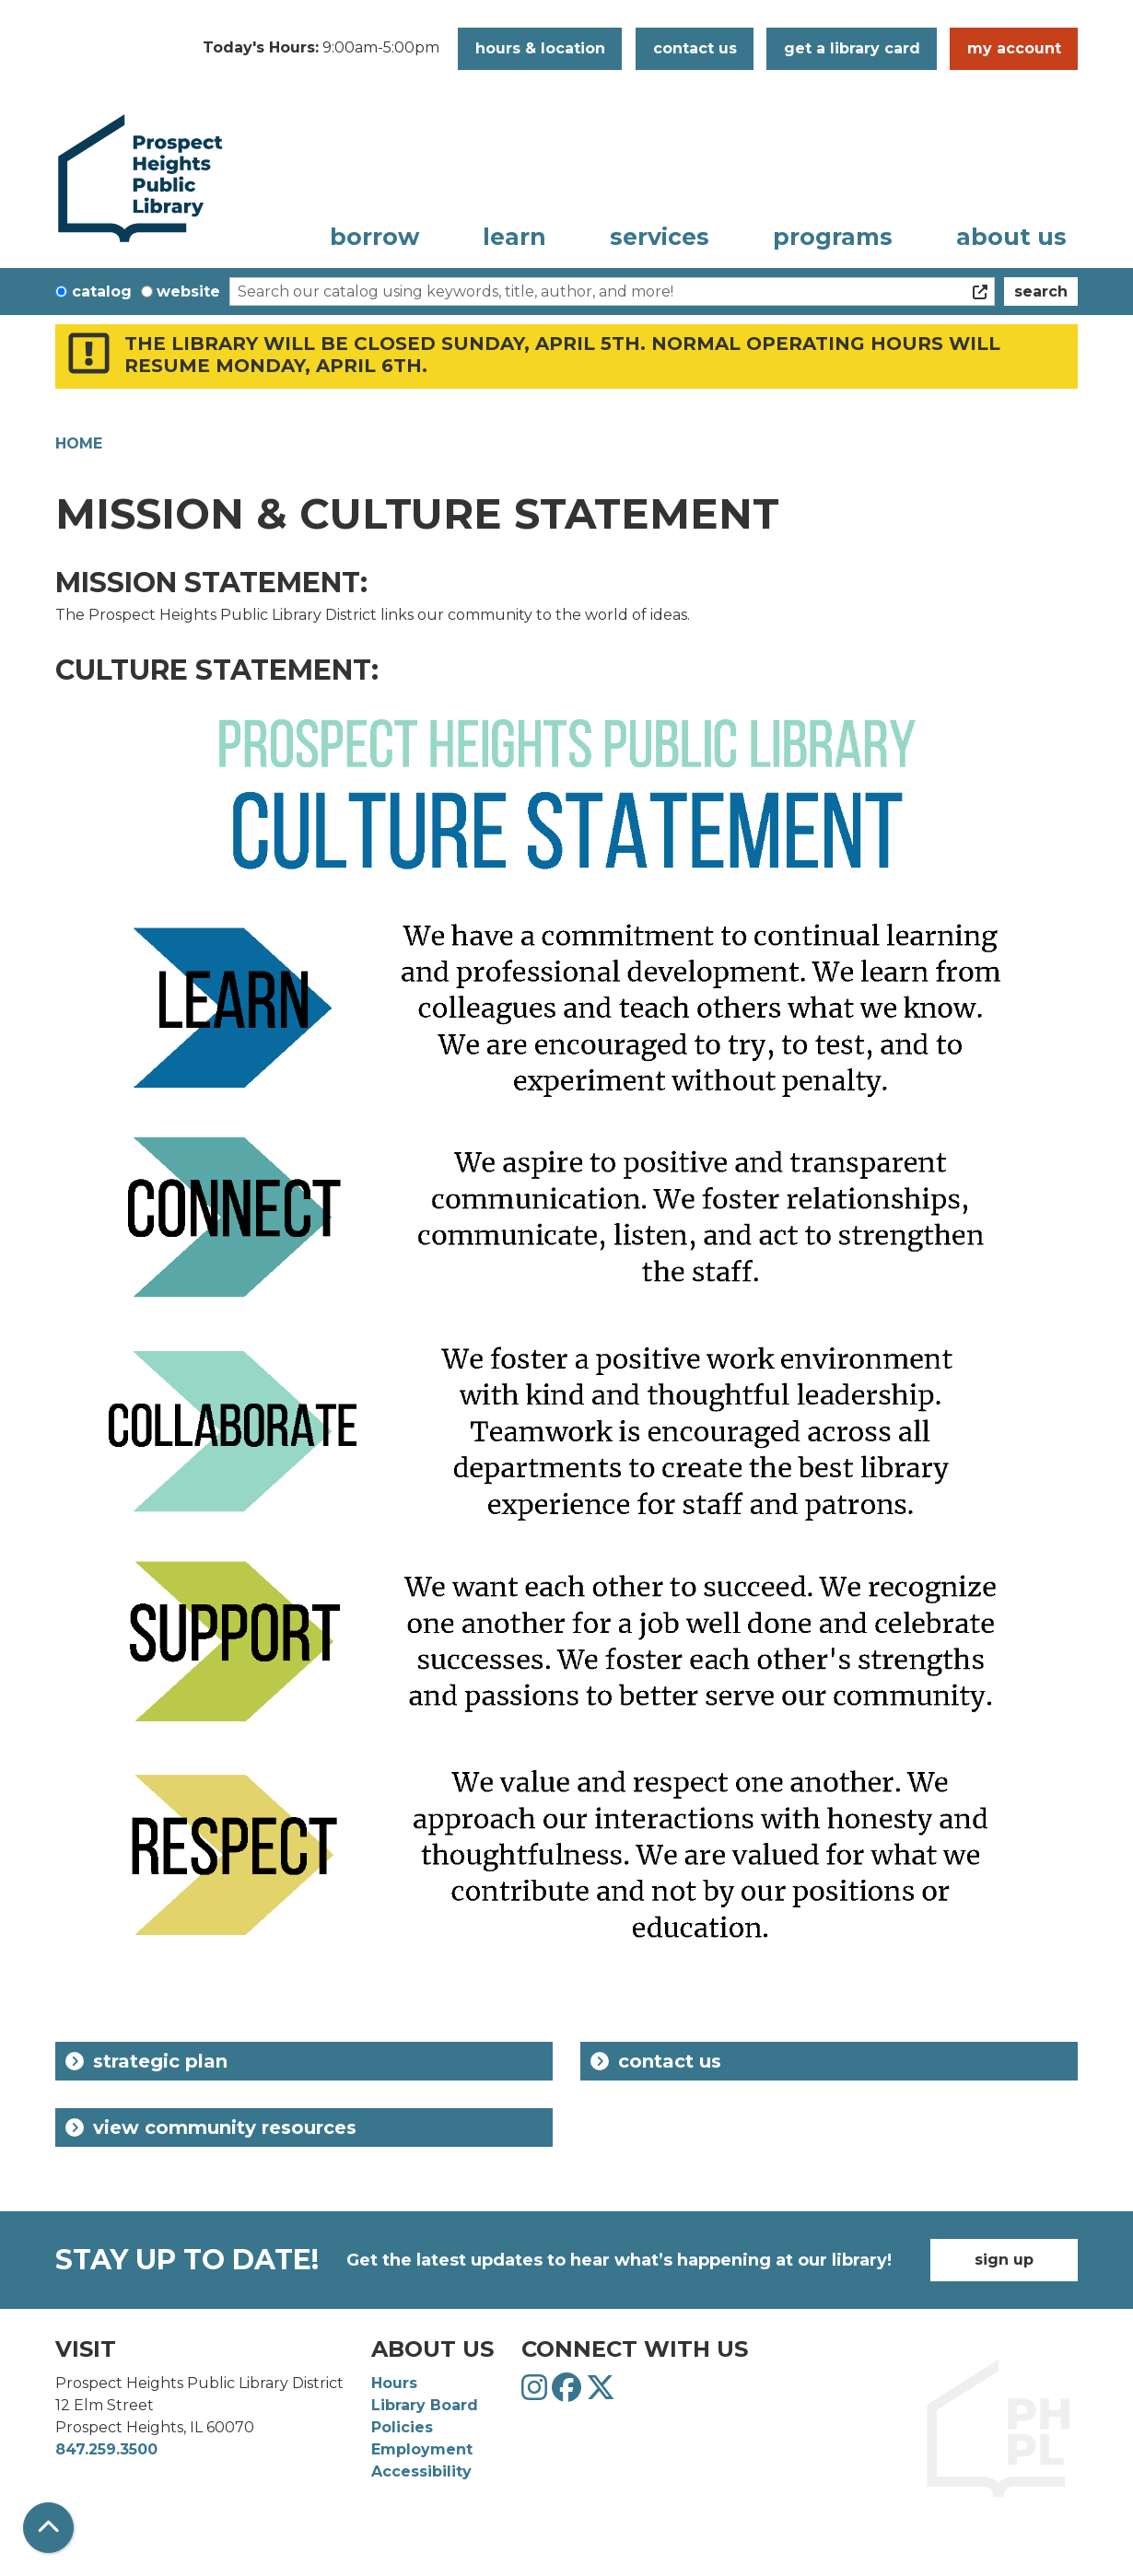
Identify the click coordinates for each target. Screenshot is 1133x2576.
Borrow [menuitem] (374, 237)
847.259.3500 (106, 2449)
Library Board (424, 2405)
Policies (402, 2427)
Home (78, 443)
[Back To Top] (48, 2527)
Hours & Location (540, 48)
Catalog (102, 291)
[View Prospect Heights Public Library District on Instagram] (536, 2393)
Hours (394, 2383)
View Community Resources (210, 2127)
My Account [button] (1014, 48)
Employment (422, 2449)
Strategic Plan (146, 2061)
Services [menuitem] (659, 237)
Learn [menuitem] (514, 237)
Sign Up (1004, 2259)
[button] (321, 49)
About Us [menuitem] (1011, 237)
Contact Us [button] (695, 48)
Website (188, 291)
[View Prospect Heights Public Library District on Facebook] (569, 2393)
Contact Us (655, 2061)
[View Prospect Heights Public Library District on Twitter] (600, 2393)
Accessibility (421, 2471)
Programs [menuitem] (833, 237)
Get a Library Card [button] (852, 48)
